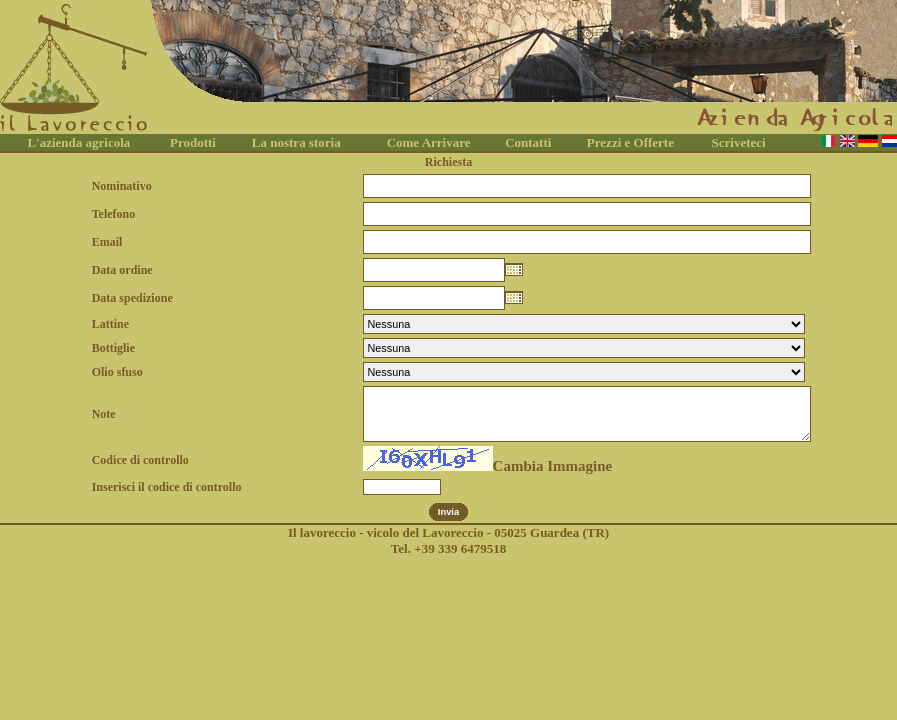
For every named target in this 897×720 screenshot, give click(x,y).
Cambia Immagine (553, 466)
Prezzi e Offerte (630, 142)
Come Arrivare (429, 142)
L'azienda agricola (78, 142)
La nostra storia (296, 142)
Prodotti (193, 142)
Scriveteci (739, 142)
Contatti (528, 142)
